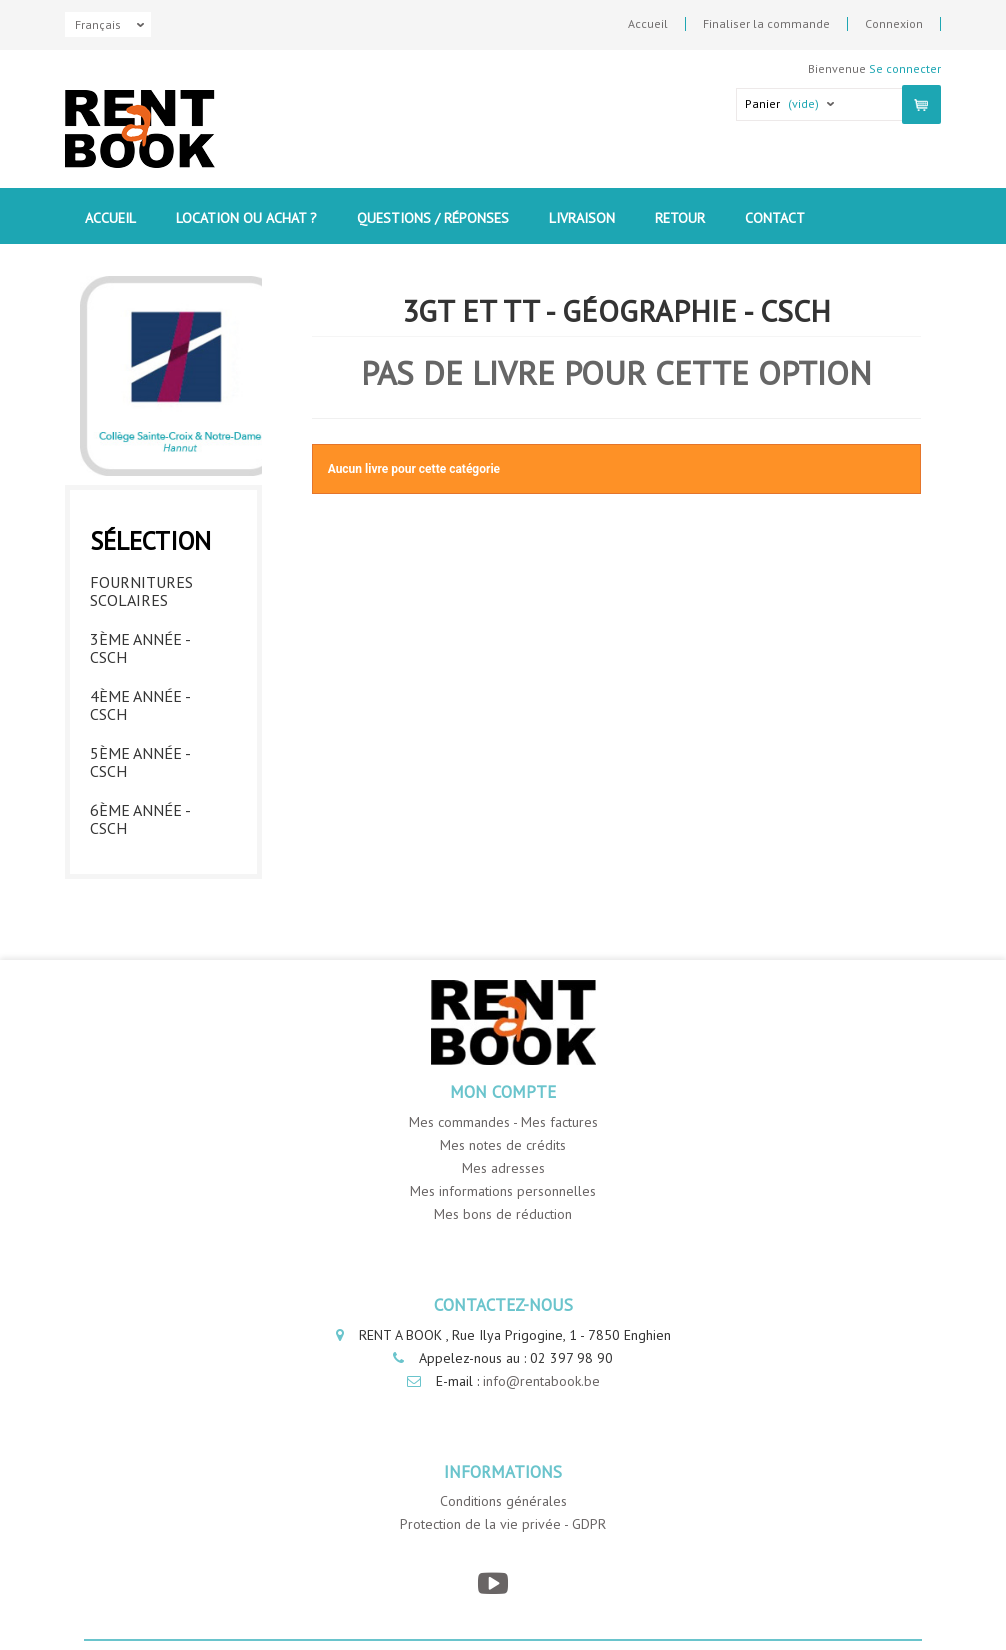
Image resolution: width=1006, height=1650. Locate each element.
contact (775, 218)
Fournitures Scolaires (141, 591)
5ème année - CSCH (140, 762)
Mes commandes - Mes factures (503, 1122)
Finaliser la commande (766, 24)
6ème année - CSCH (140, 819)
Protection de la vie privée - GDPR (503, 1524)
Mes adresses (503, 1168)
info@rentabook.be (541, 1381)
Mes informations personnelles (503, 1191)
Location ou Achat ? (246, 218)
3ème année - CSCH (140, 648)
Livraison (582, 218)
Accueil (648, 24)
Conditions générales (503, 1501)
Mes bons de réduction (503, 1214)
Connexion (894, 24)
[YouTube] (493, 1583)
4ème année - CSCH (140, 705)
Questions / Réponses (433, 218)
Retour (680, 218)
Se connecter (905, 68)
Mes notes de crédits (503, 1145)
